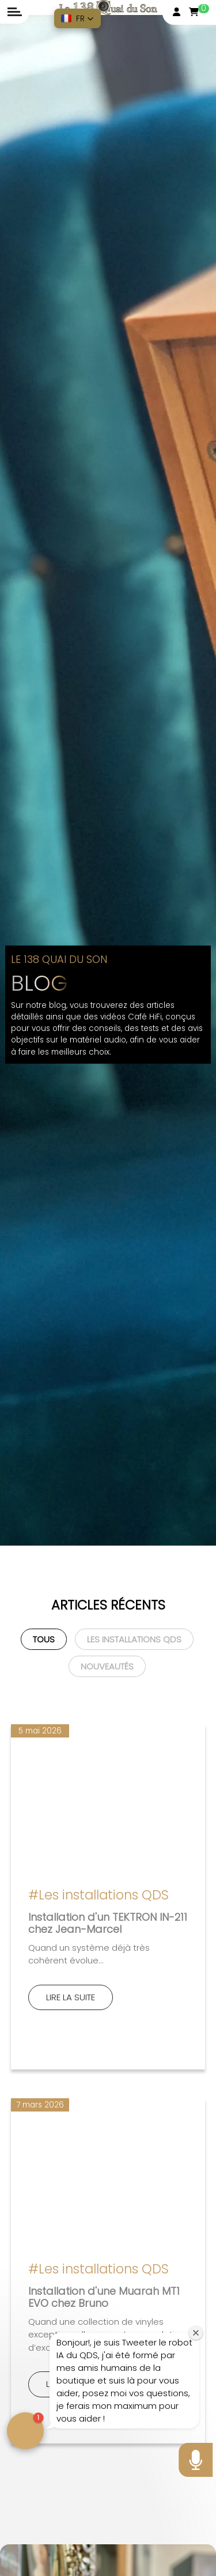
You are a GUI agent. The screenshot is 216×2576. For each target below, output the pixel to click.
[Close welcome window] (196, 2333)
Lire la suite (70, 1997)
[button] (77, 18)
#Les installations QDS (98, 1895)
